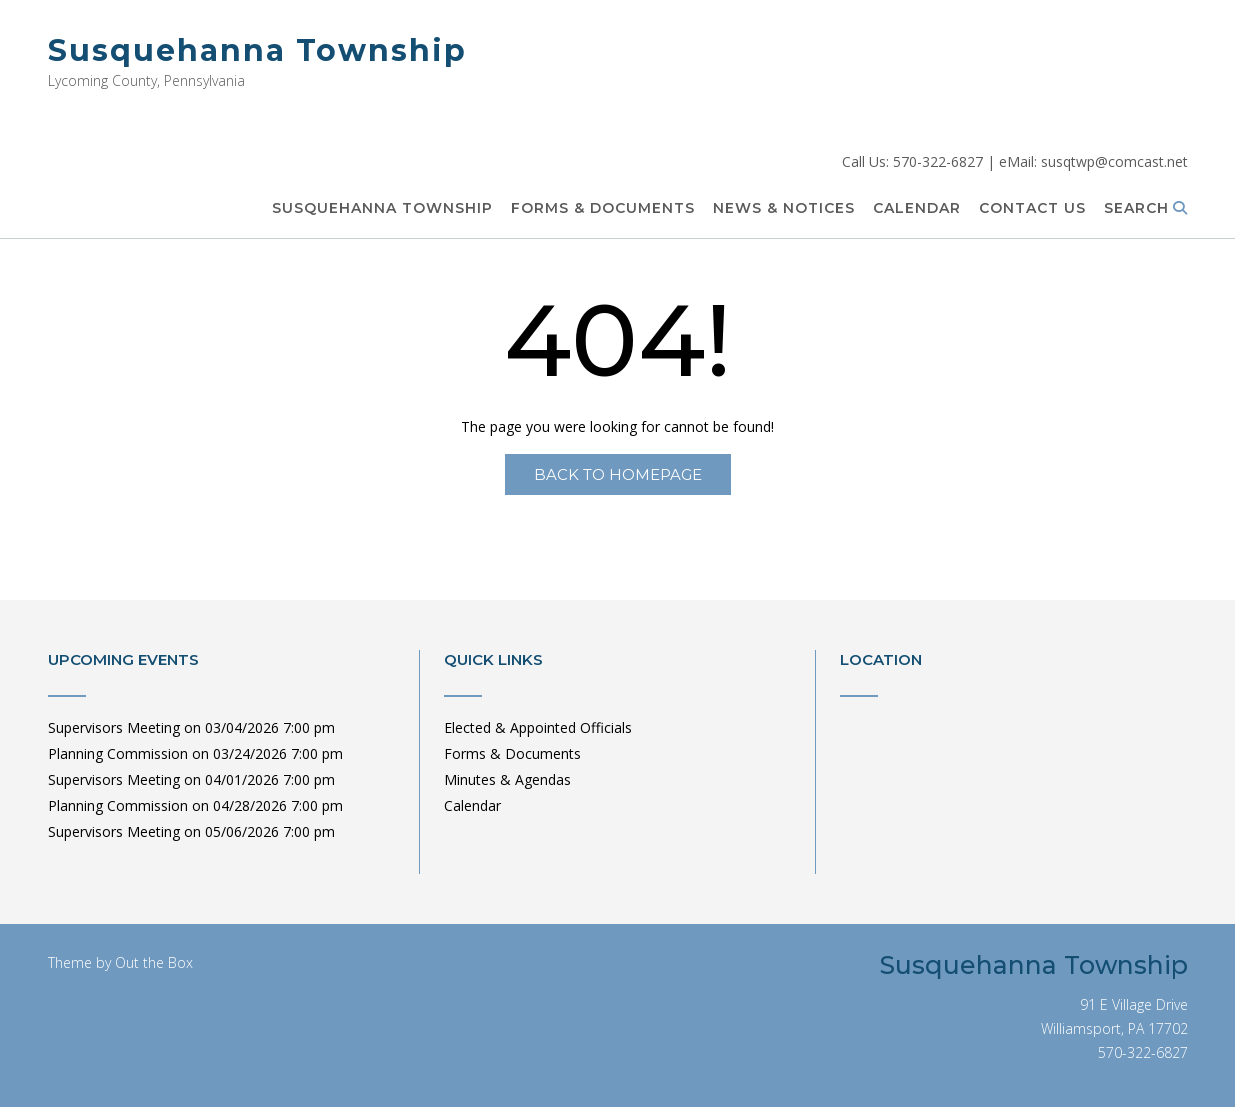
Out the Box (154, 962)
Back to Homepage (618, 474)
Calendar (917, 209)
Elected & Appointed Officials (538, 727)
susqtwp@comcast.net (1114, 161)
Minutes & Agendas (507, 779)
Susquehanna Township (257, 50)
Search (1146, 209)
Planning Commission (118, 753)
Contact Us (1032, 209)
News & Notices (784, 209)
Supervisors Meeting (114, 727)
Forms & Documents (603, 209)
